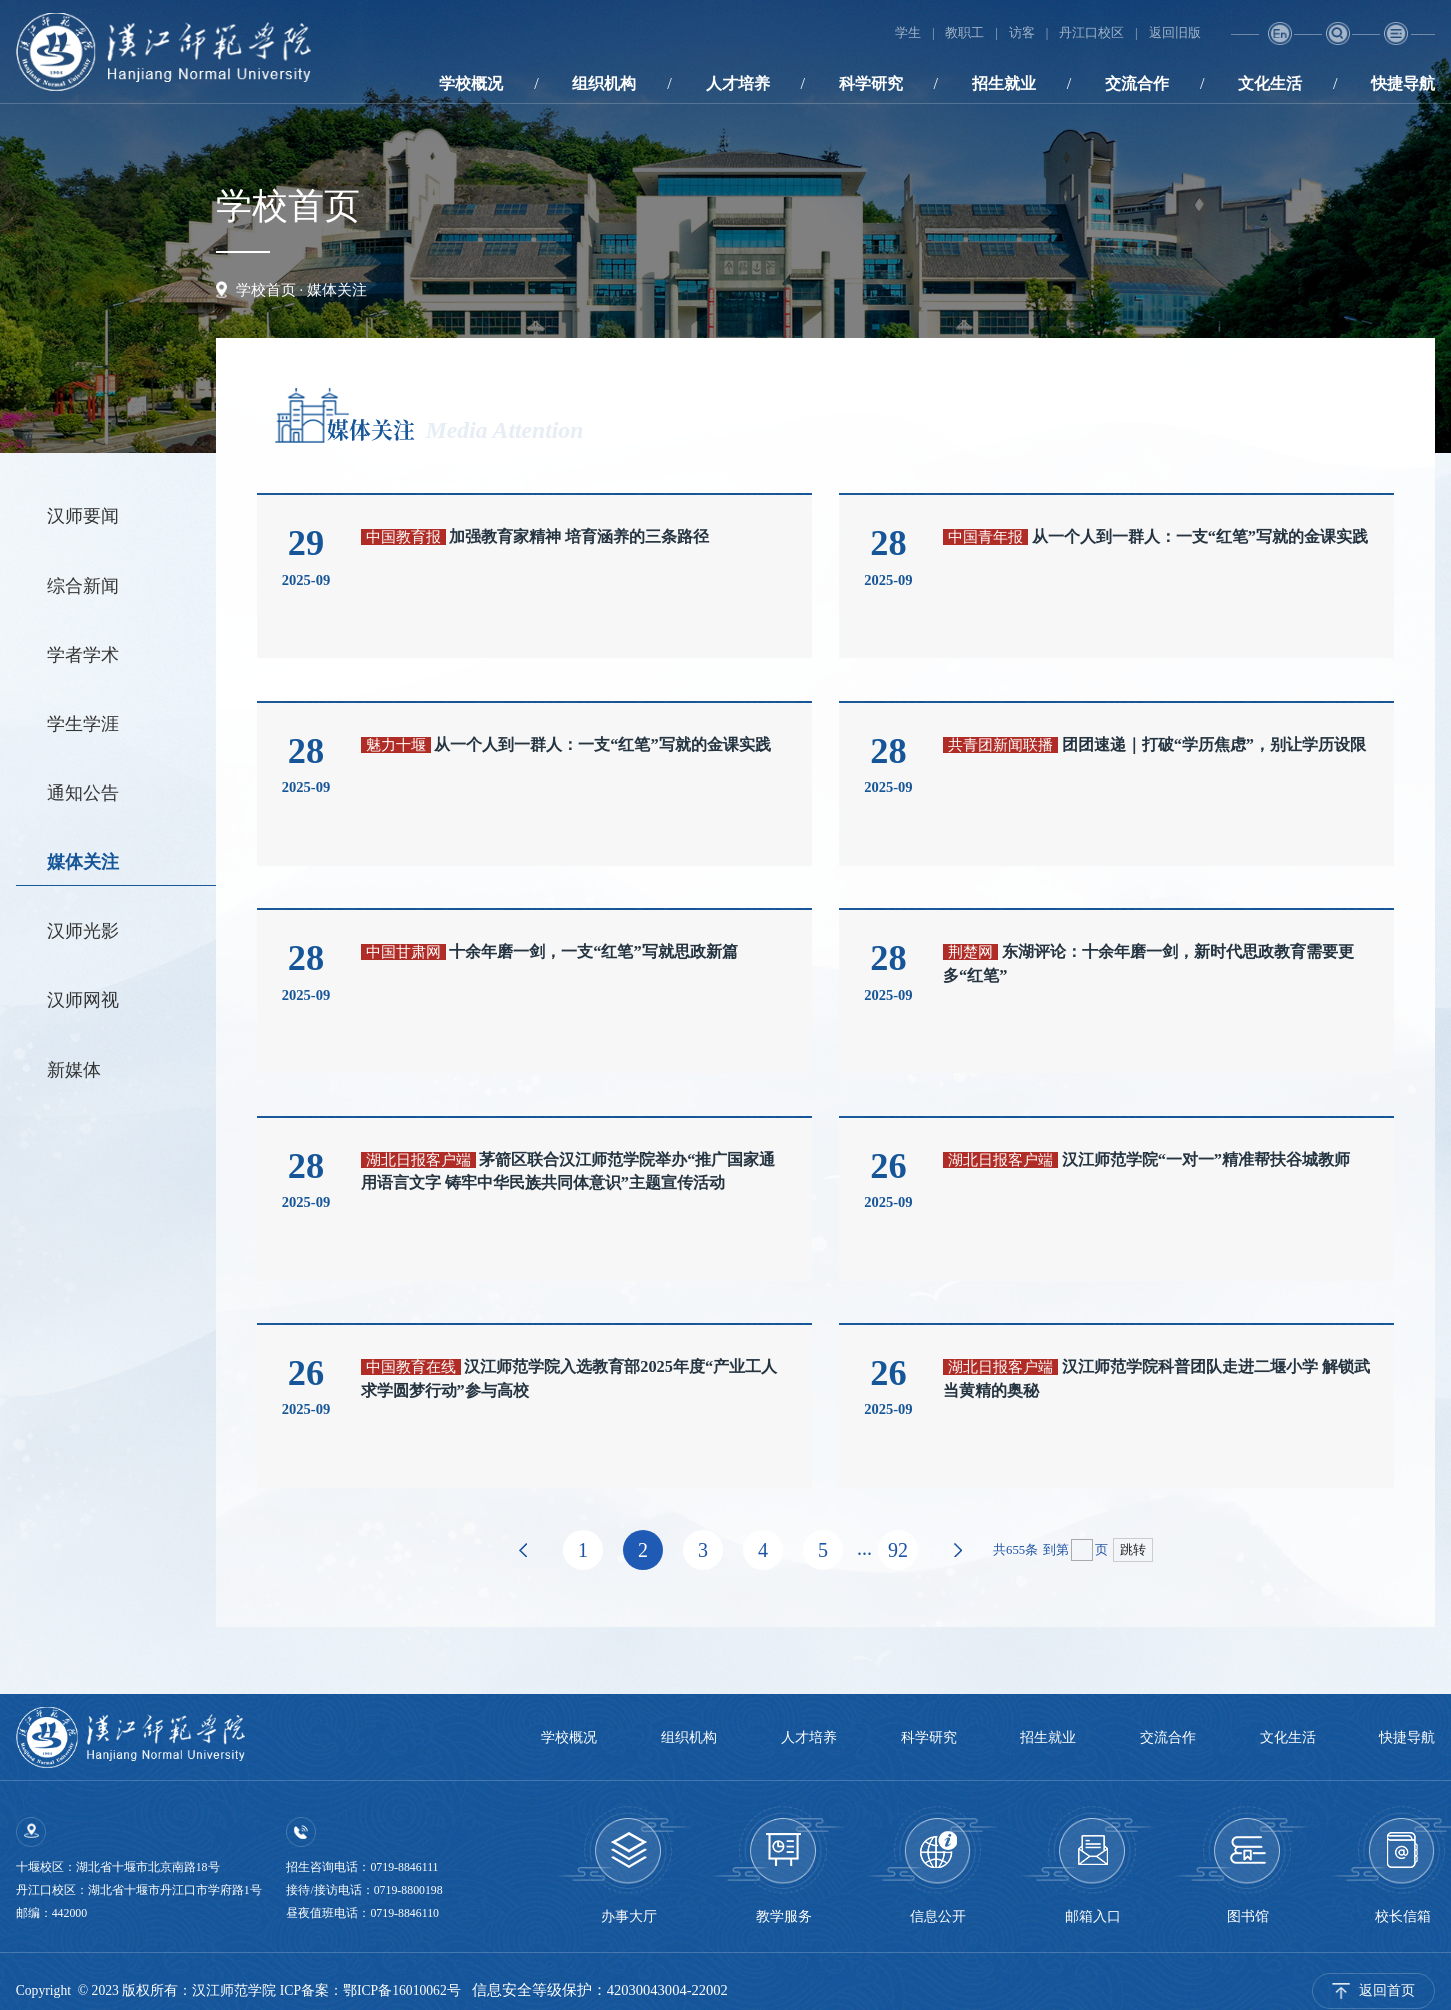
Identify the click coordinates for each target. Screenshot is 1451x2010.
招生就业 (1004, 83)
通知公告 (83, 793)
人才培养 (738, 83)
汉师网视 (83, 1000)
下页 (958, 1550)
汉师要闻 (83, 516)
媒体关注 (337, 290)
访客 (1022, 33)
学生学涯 (83, 724)
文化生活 (1270, 83)
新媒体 (74, 1070)
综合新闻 (83, 586)
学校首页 (266, 290)
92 (898, 1550)
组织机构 (604, 83)
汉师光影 (83, 931)
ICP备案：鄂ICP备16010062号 (370, 1990)
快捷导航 (1403, 83)
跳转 (1133, 1550)
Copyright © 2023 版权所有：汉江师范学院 (148, 1990)
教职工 (965, 33)
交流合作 (1137, 83)
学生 (908, 33)
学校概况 (471, 83)
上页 (523, 1550)
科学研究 (871, 83)
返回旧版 (1175, 33)
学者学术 (83, 655)
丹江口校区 (1091, 33)
